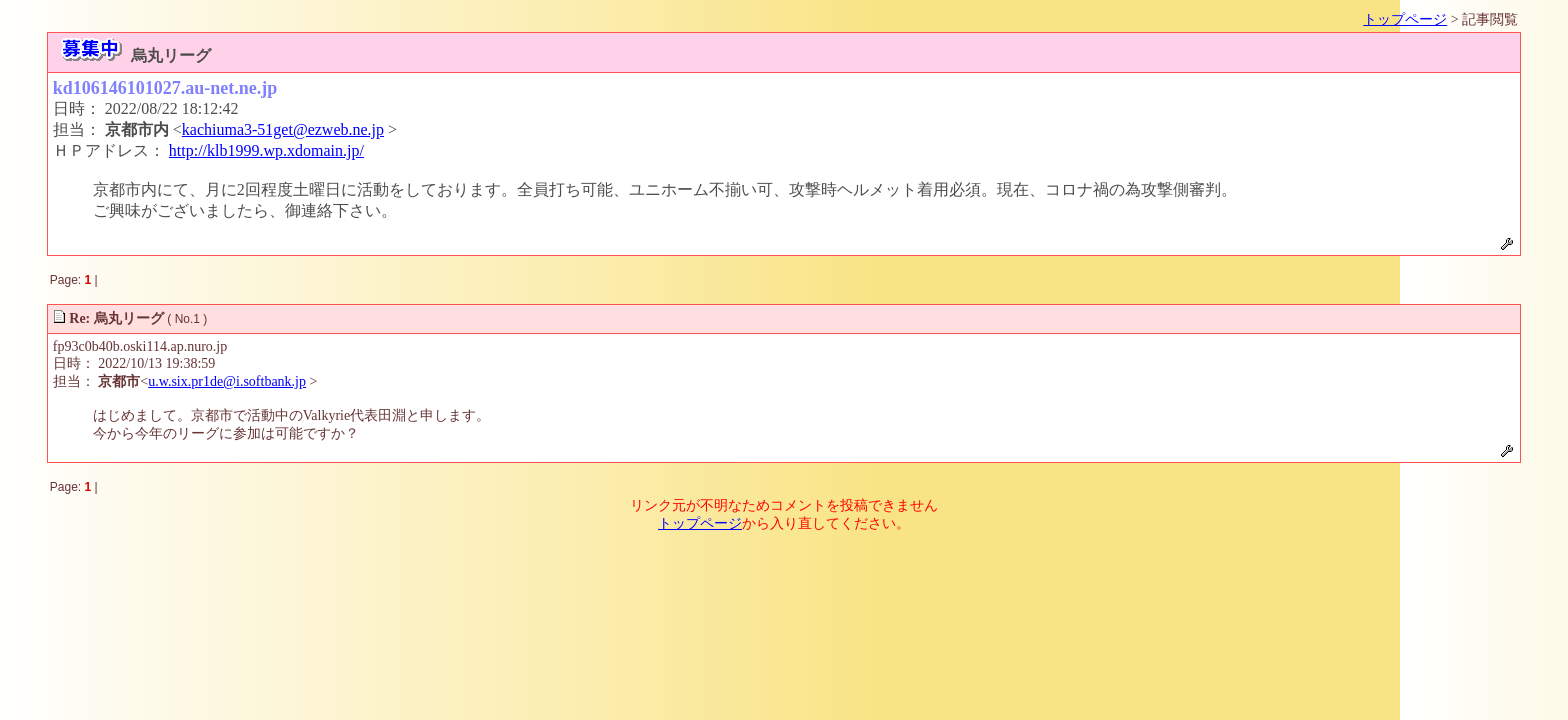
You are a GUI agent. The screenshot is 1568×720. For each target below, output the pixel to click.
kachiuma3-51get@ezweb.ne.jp (283, 129)
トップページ (1405, 19)
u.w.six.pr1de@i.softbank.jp (227, 381)
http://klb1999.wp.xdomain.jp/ (266, 150)
